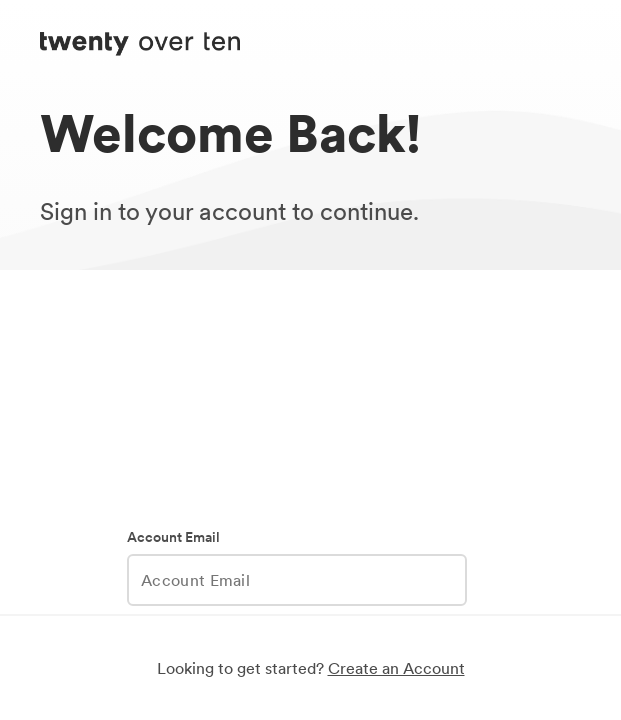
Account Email (173, 537)
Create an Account (396, 668)
